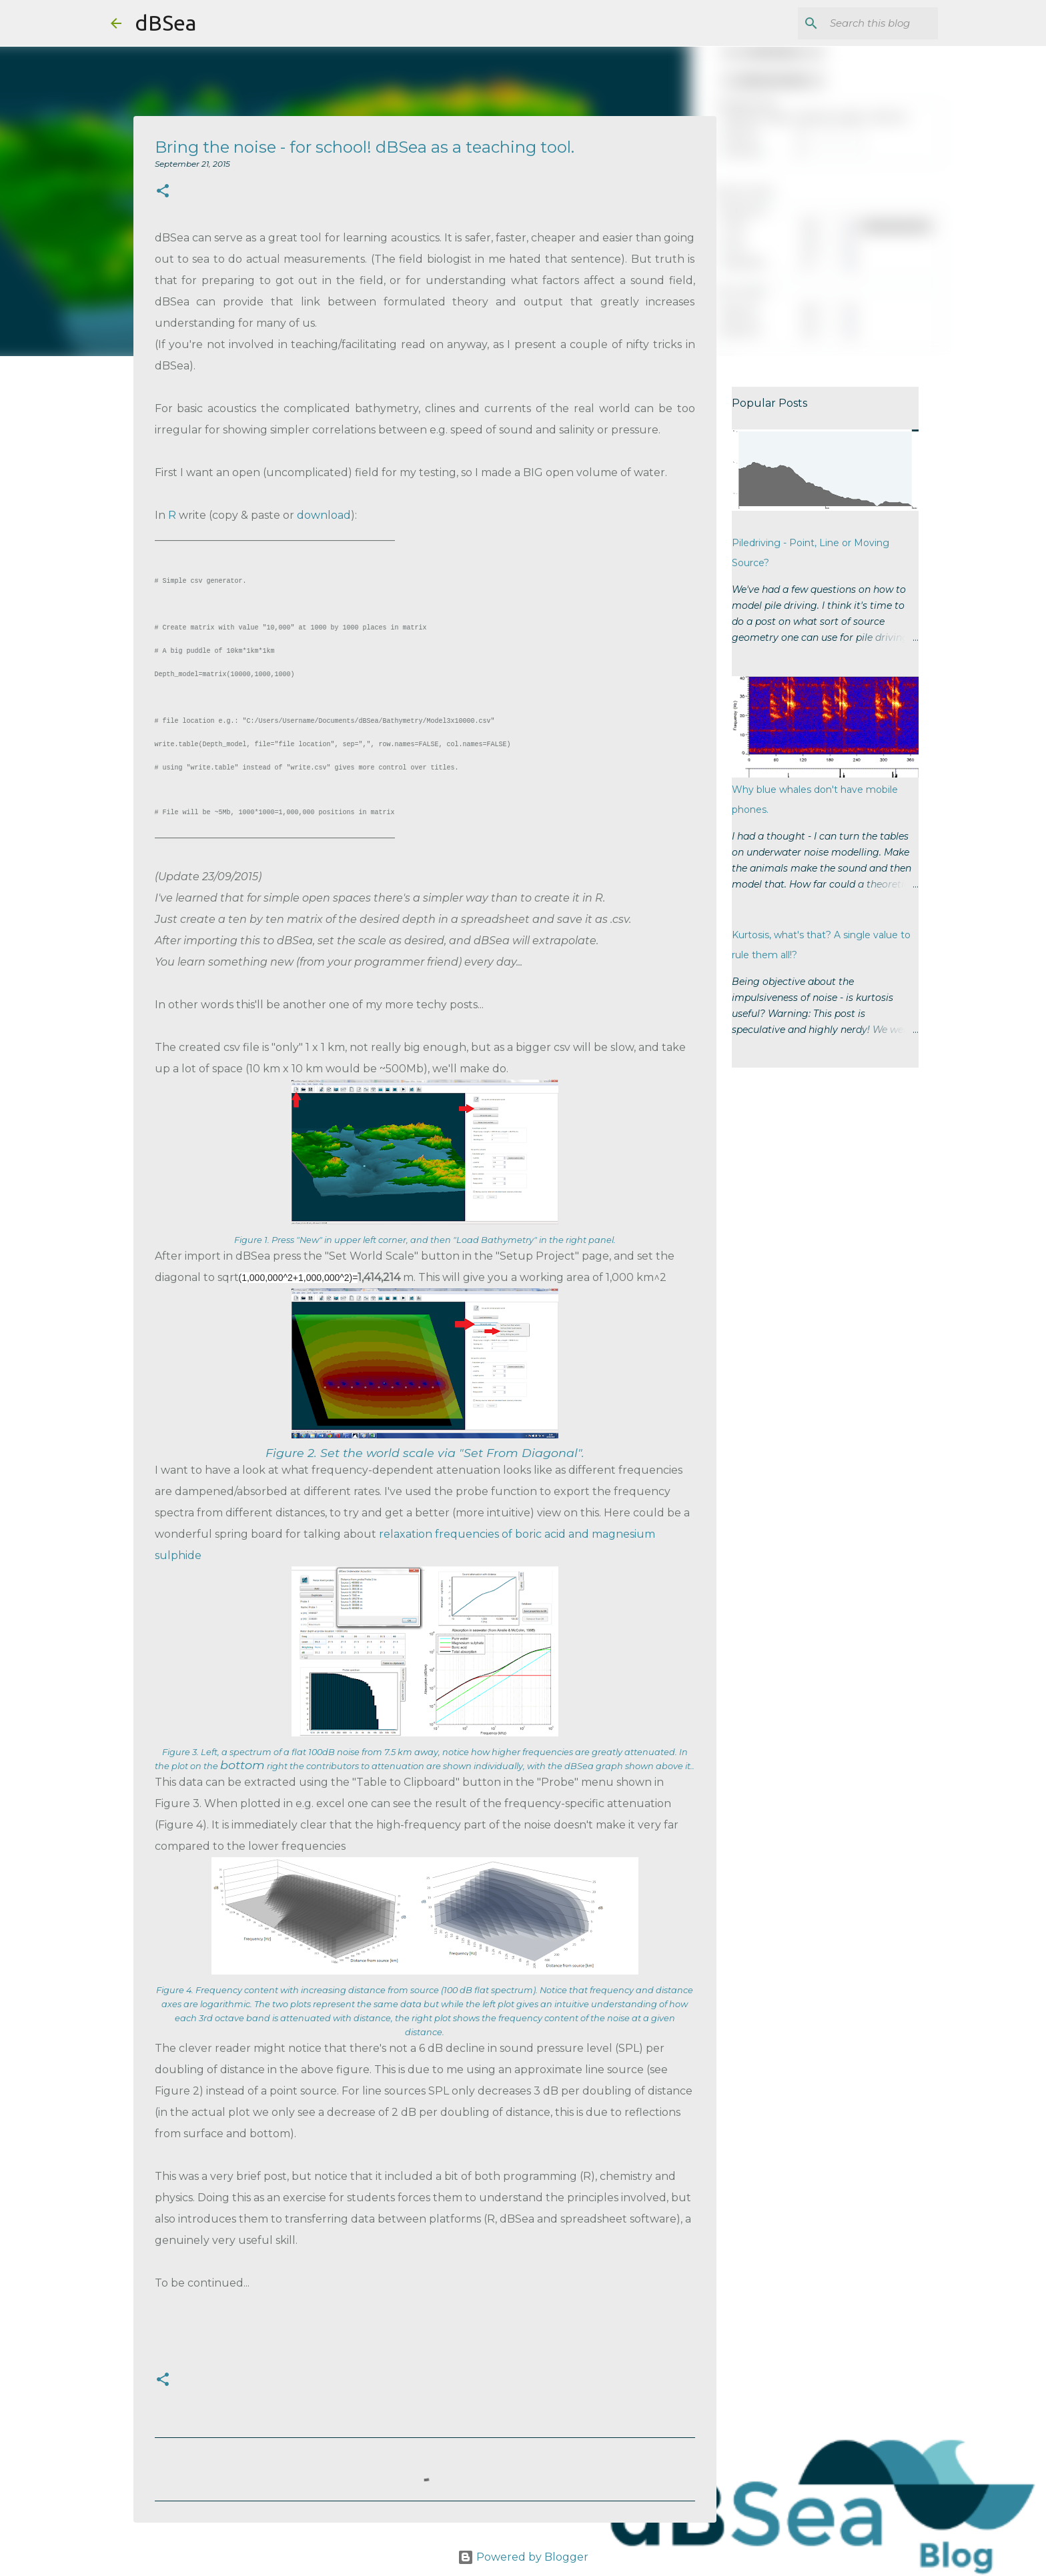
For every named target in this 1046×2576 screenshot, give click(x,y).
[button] (163, 192)
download (324, 515)
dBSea (165, 23)
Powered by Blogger (523, 2557)
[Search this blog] (868, 23)
